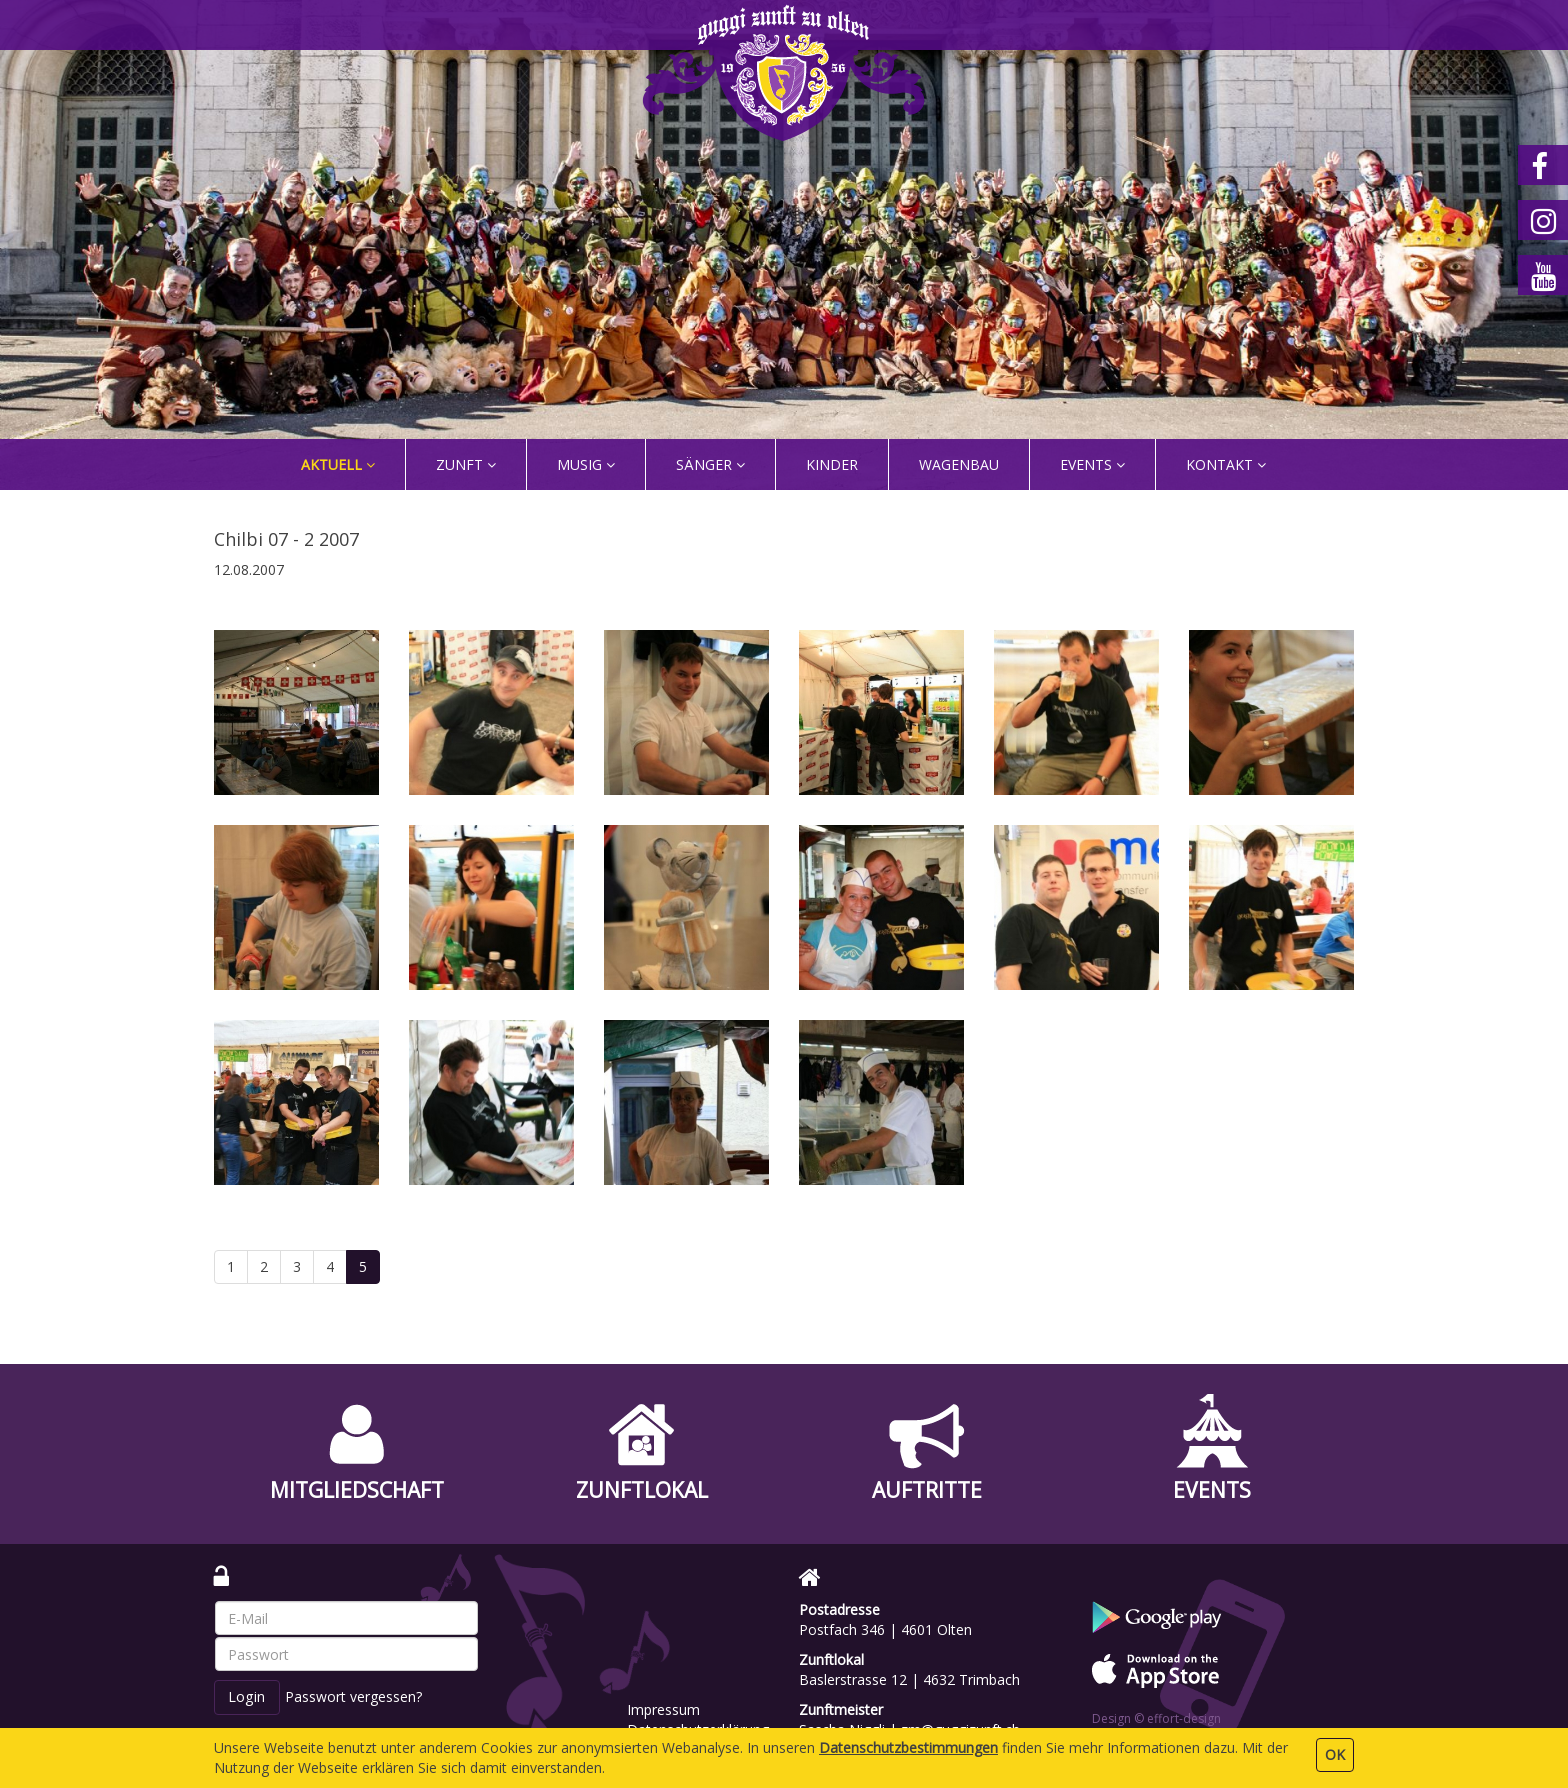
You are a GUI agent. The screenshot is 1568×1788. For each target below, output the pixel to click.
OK (1335, 1754)
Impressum (663, 1709)
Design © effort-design (1156, 1718)
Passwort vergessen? (353, 1696)
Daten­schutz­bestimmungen (908, 1747)
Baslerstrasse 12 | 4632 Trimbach (909, 1679)
